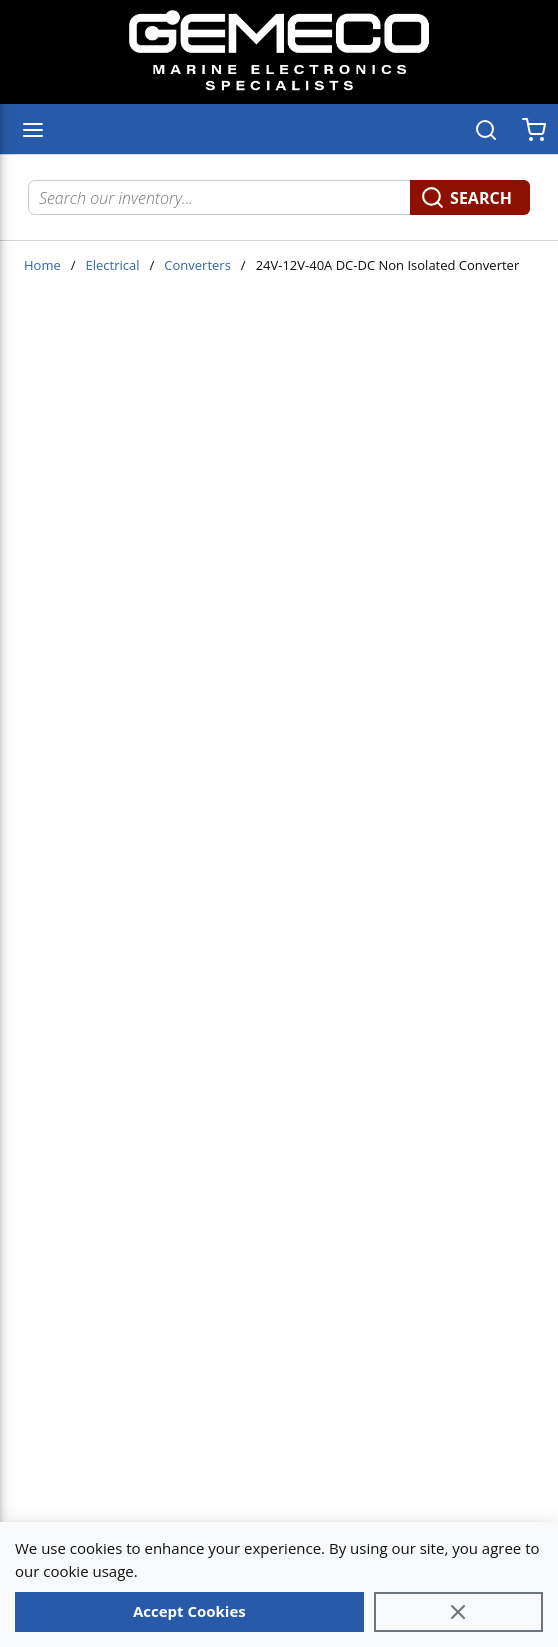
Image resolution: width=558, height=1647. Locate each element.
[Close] (458, 1612)
